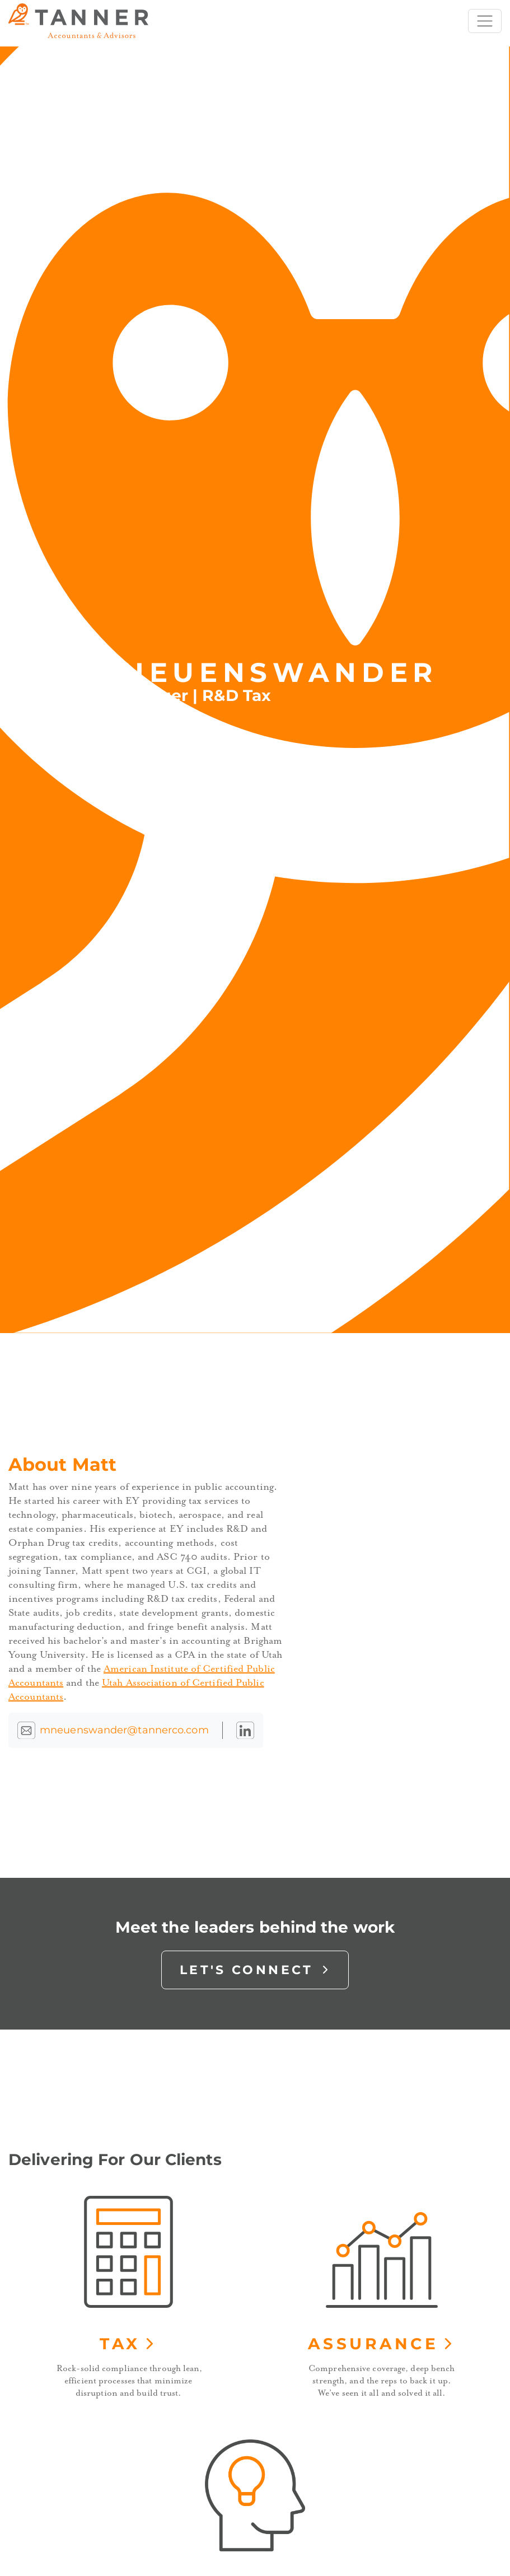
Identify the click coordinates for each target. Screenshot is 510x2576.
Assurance (381, 2343)
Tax (128, 2343)
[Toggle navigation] (485, 21)
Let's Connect (255, 1969)
